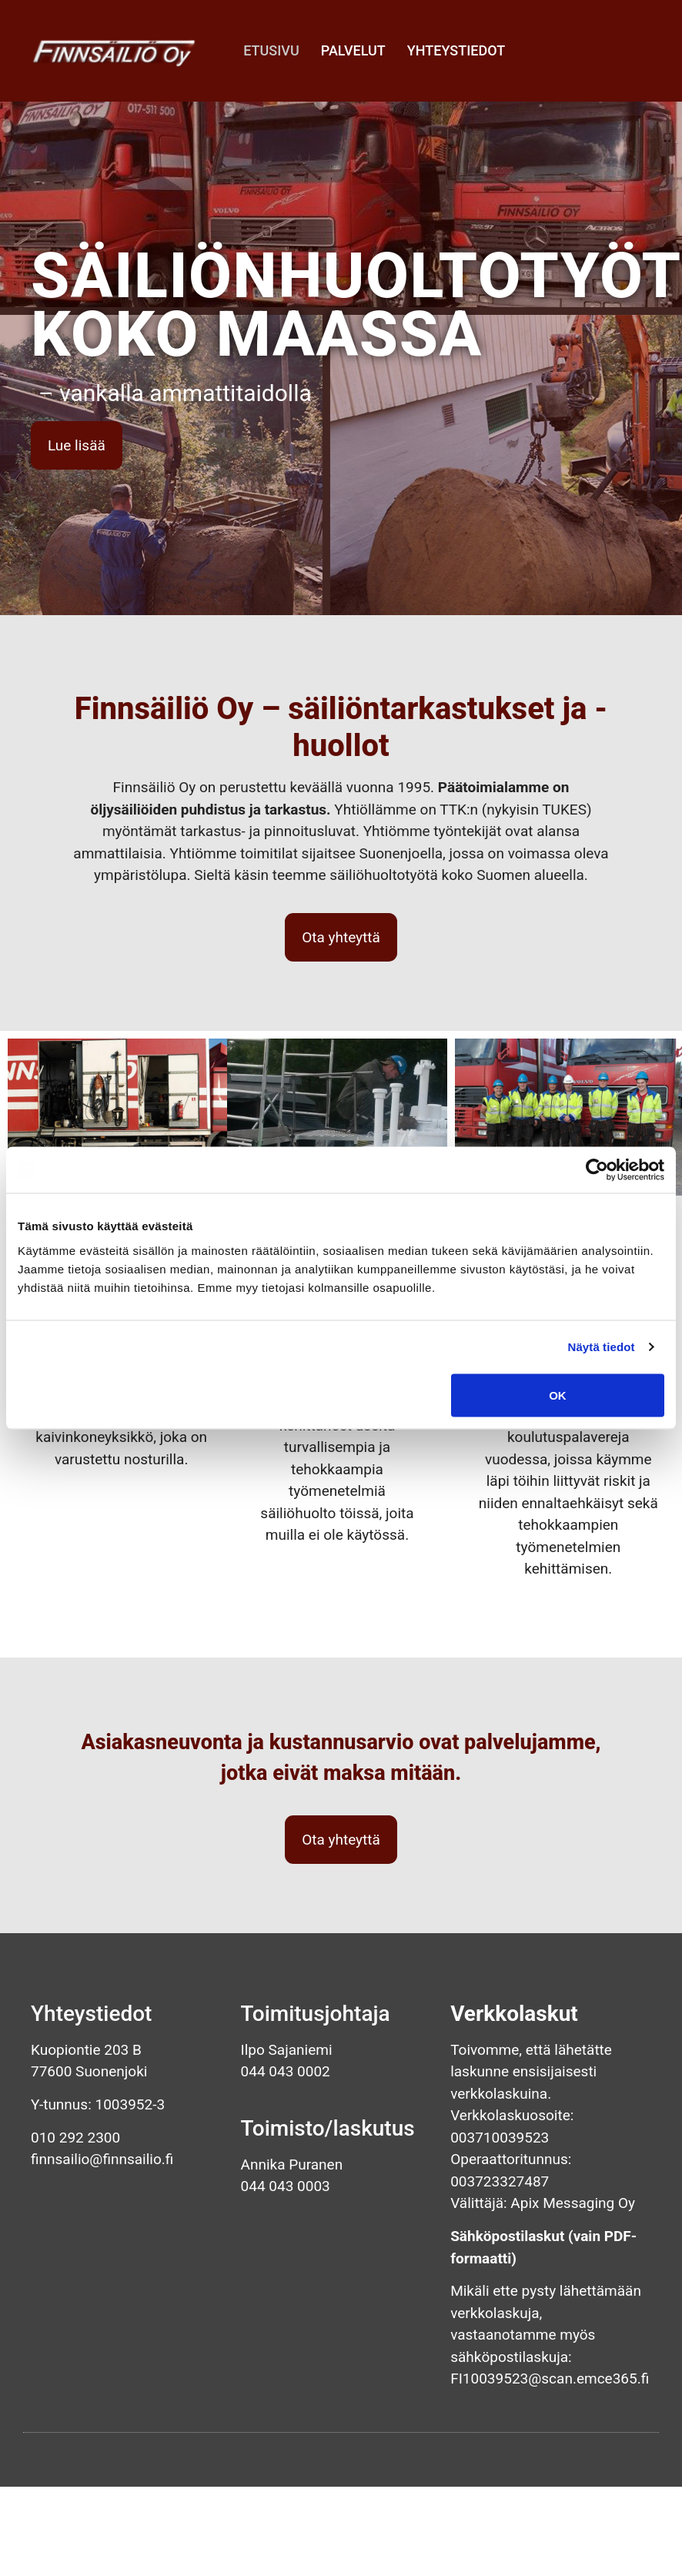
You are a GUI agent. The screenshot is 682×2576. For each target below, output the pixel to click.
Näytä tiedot (601, 1346)
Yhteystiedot (456, 50)
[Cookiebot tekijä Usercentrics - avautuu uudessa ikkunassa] (597, 1170)
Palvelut (353, 50)
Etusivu (271, 50)
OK (558, 1394)
